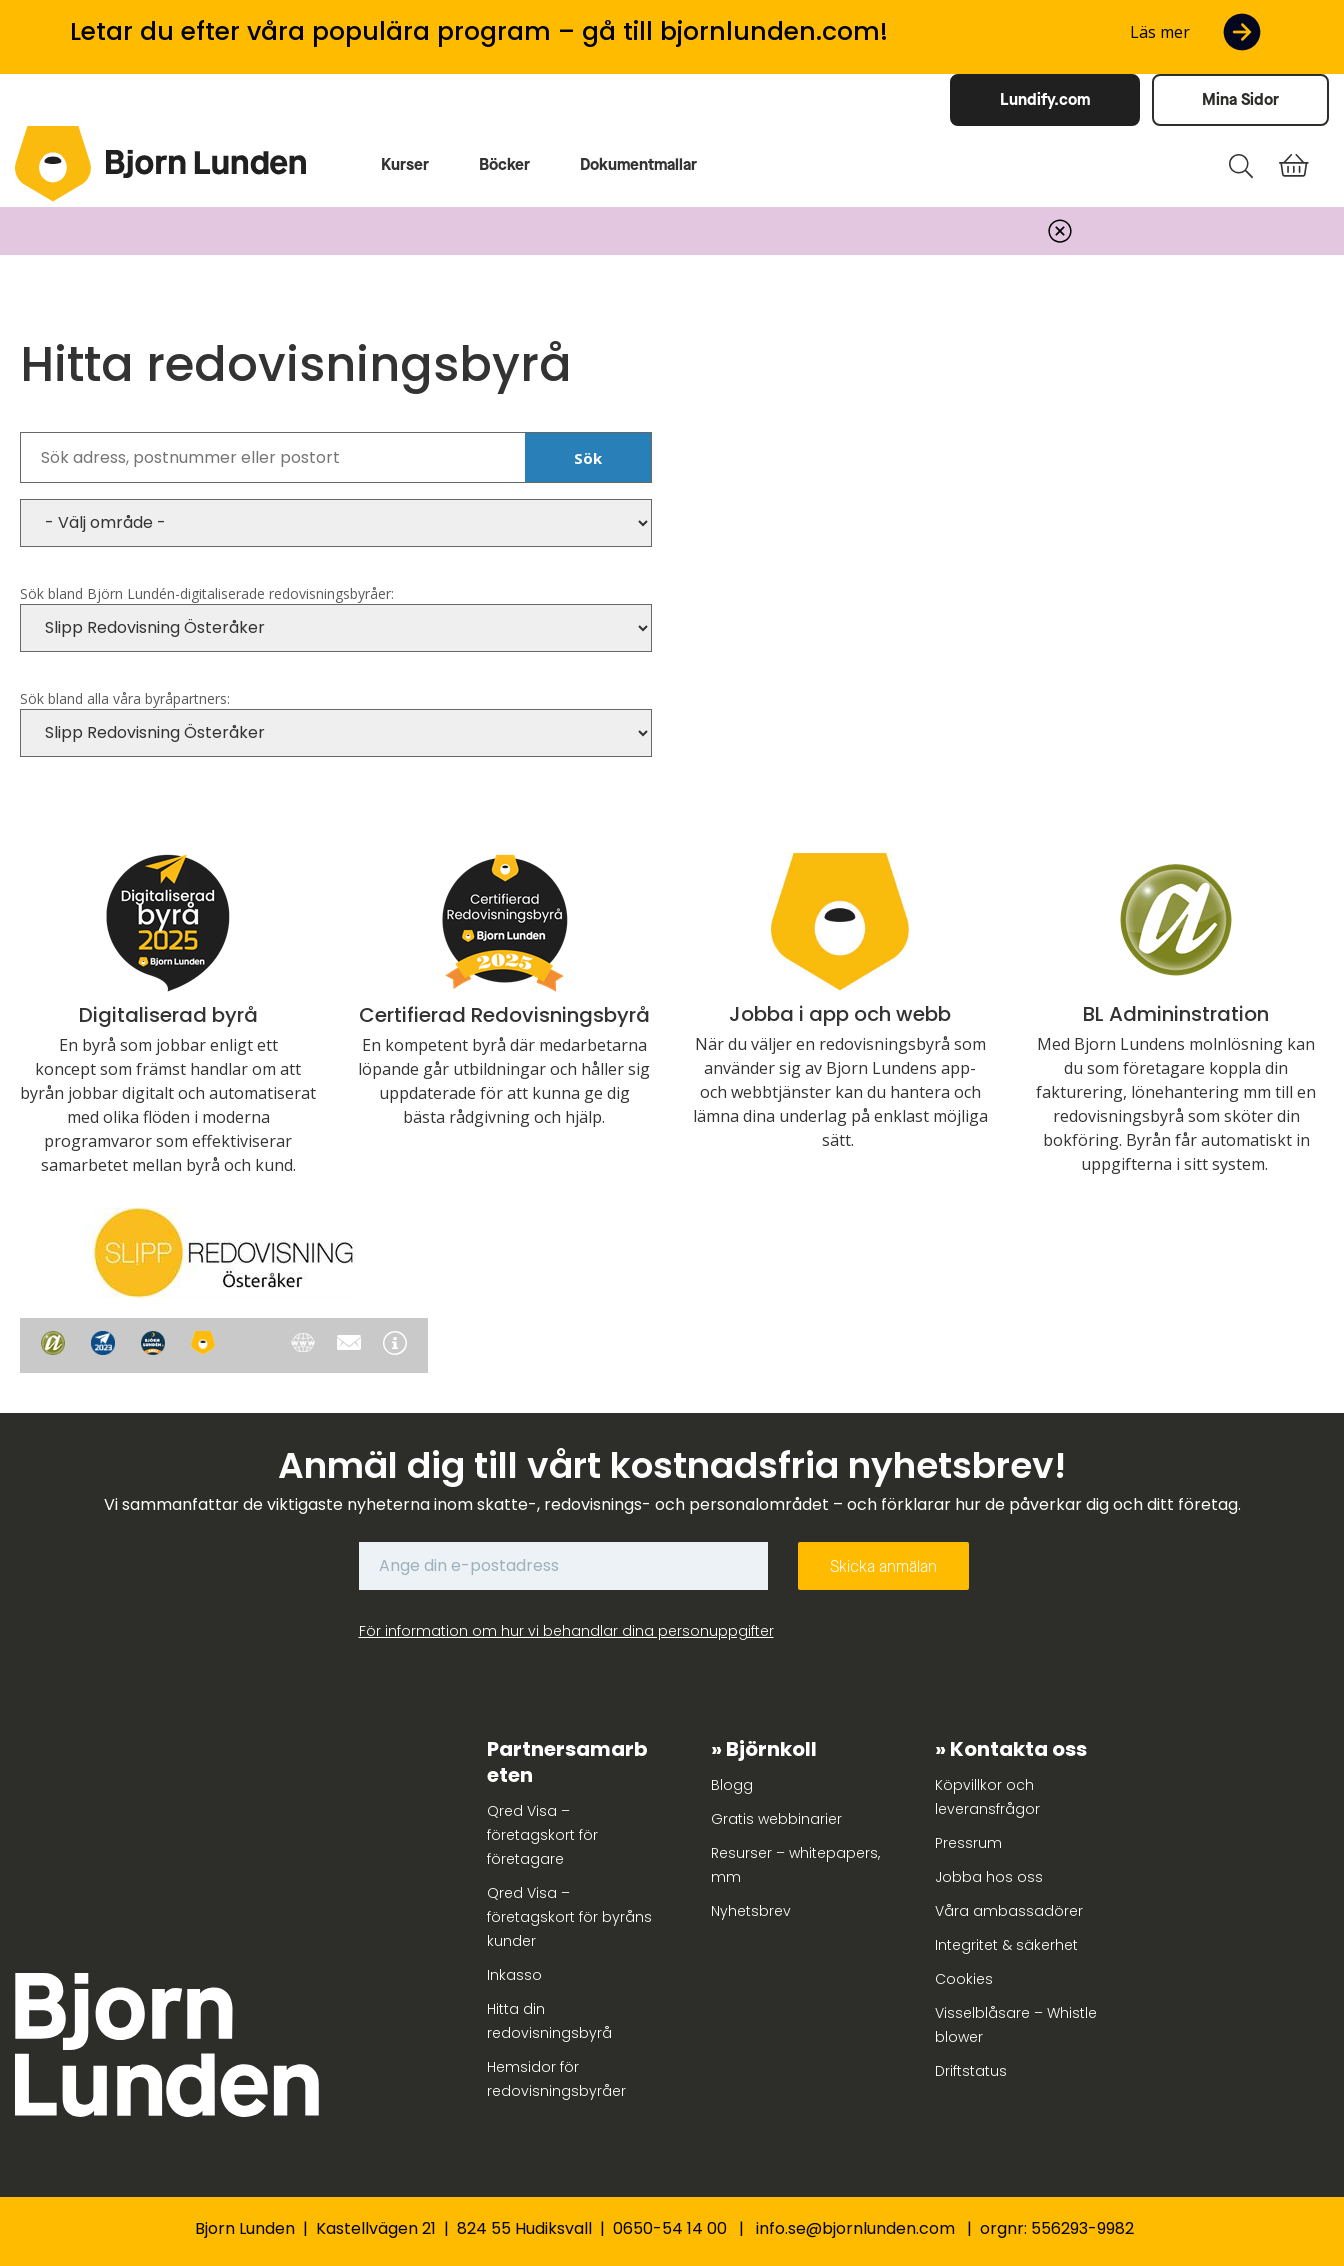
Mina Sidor (1240, 99)
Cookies (964, 1979)
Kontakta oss (1018, 1749)
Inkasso (514, 1975)
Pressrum (968, 1843)
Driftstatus (971, 2071)
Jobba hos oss (989, 1877)
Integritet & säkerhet (1006, 1945)
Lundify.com (1045, 99)
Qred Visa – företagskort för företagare (542, 1835)
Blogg (732, 1785)
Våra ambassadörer (1009, 1911)
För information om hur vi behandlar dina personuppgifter (566, 1631)
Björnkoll (771, 1749)
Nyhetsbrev (751, 1911)
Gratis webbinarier (776, 1819)
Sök (588, 458)
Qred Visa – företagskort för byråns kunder (569, 1917)
